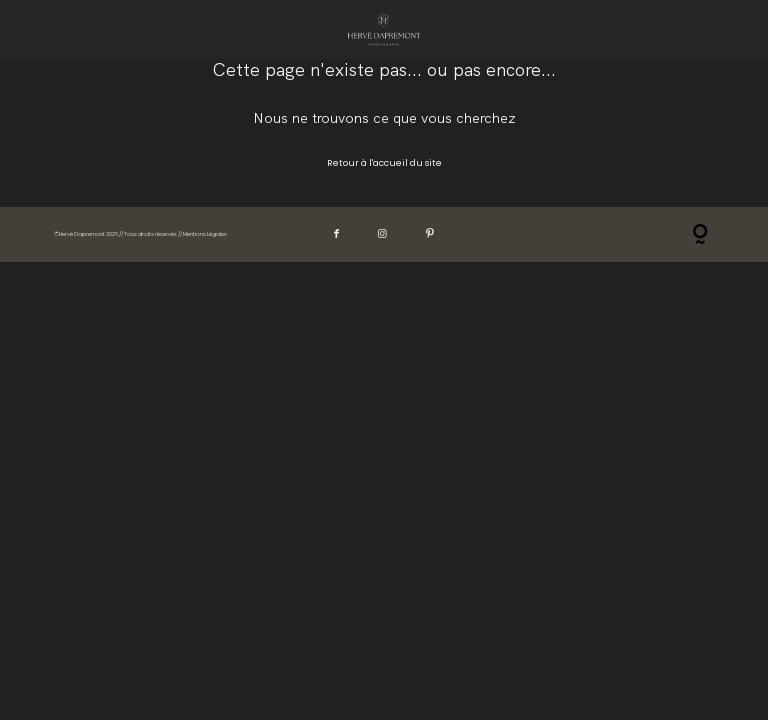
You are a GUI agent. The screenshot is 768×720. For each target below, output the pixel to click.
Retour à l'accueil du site (384, 163)
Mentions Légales (205, 234)
